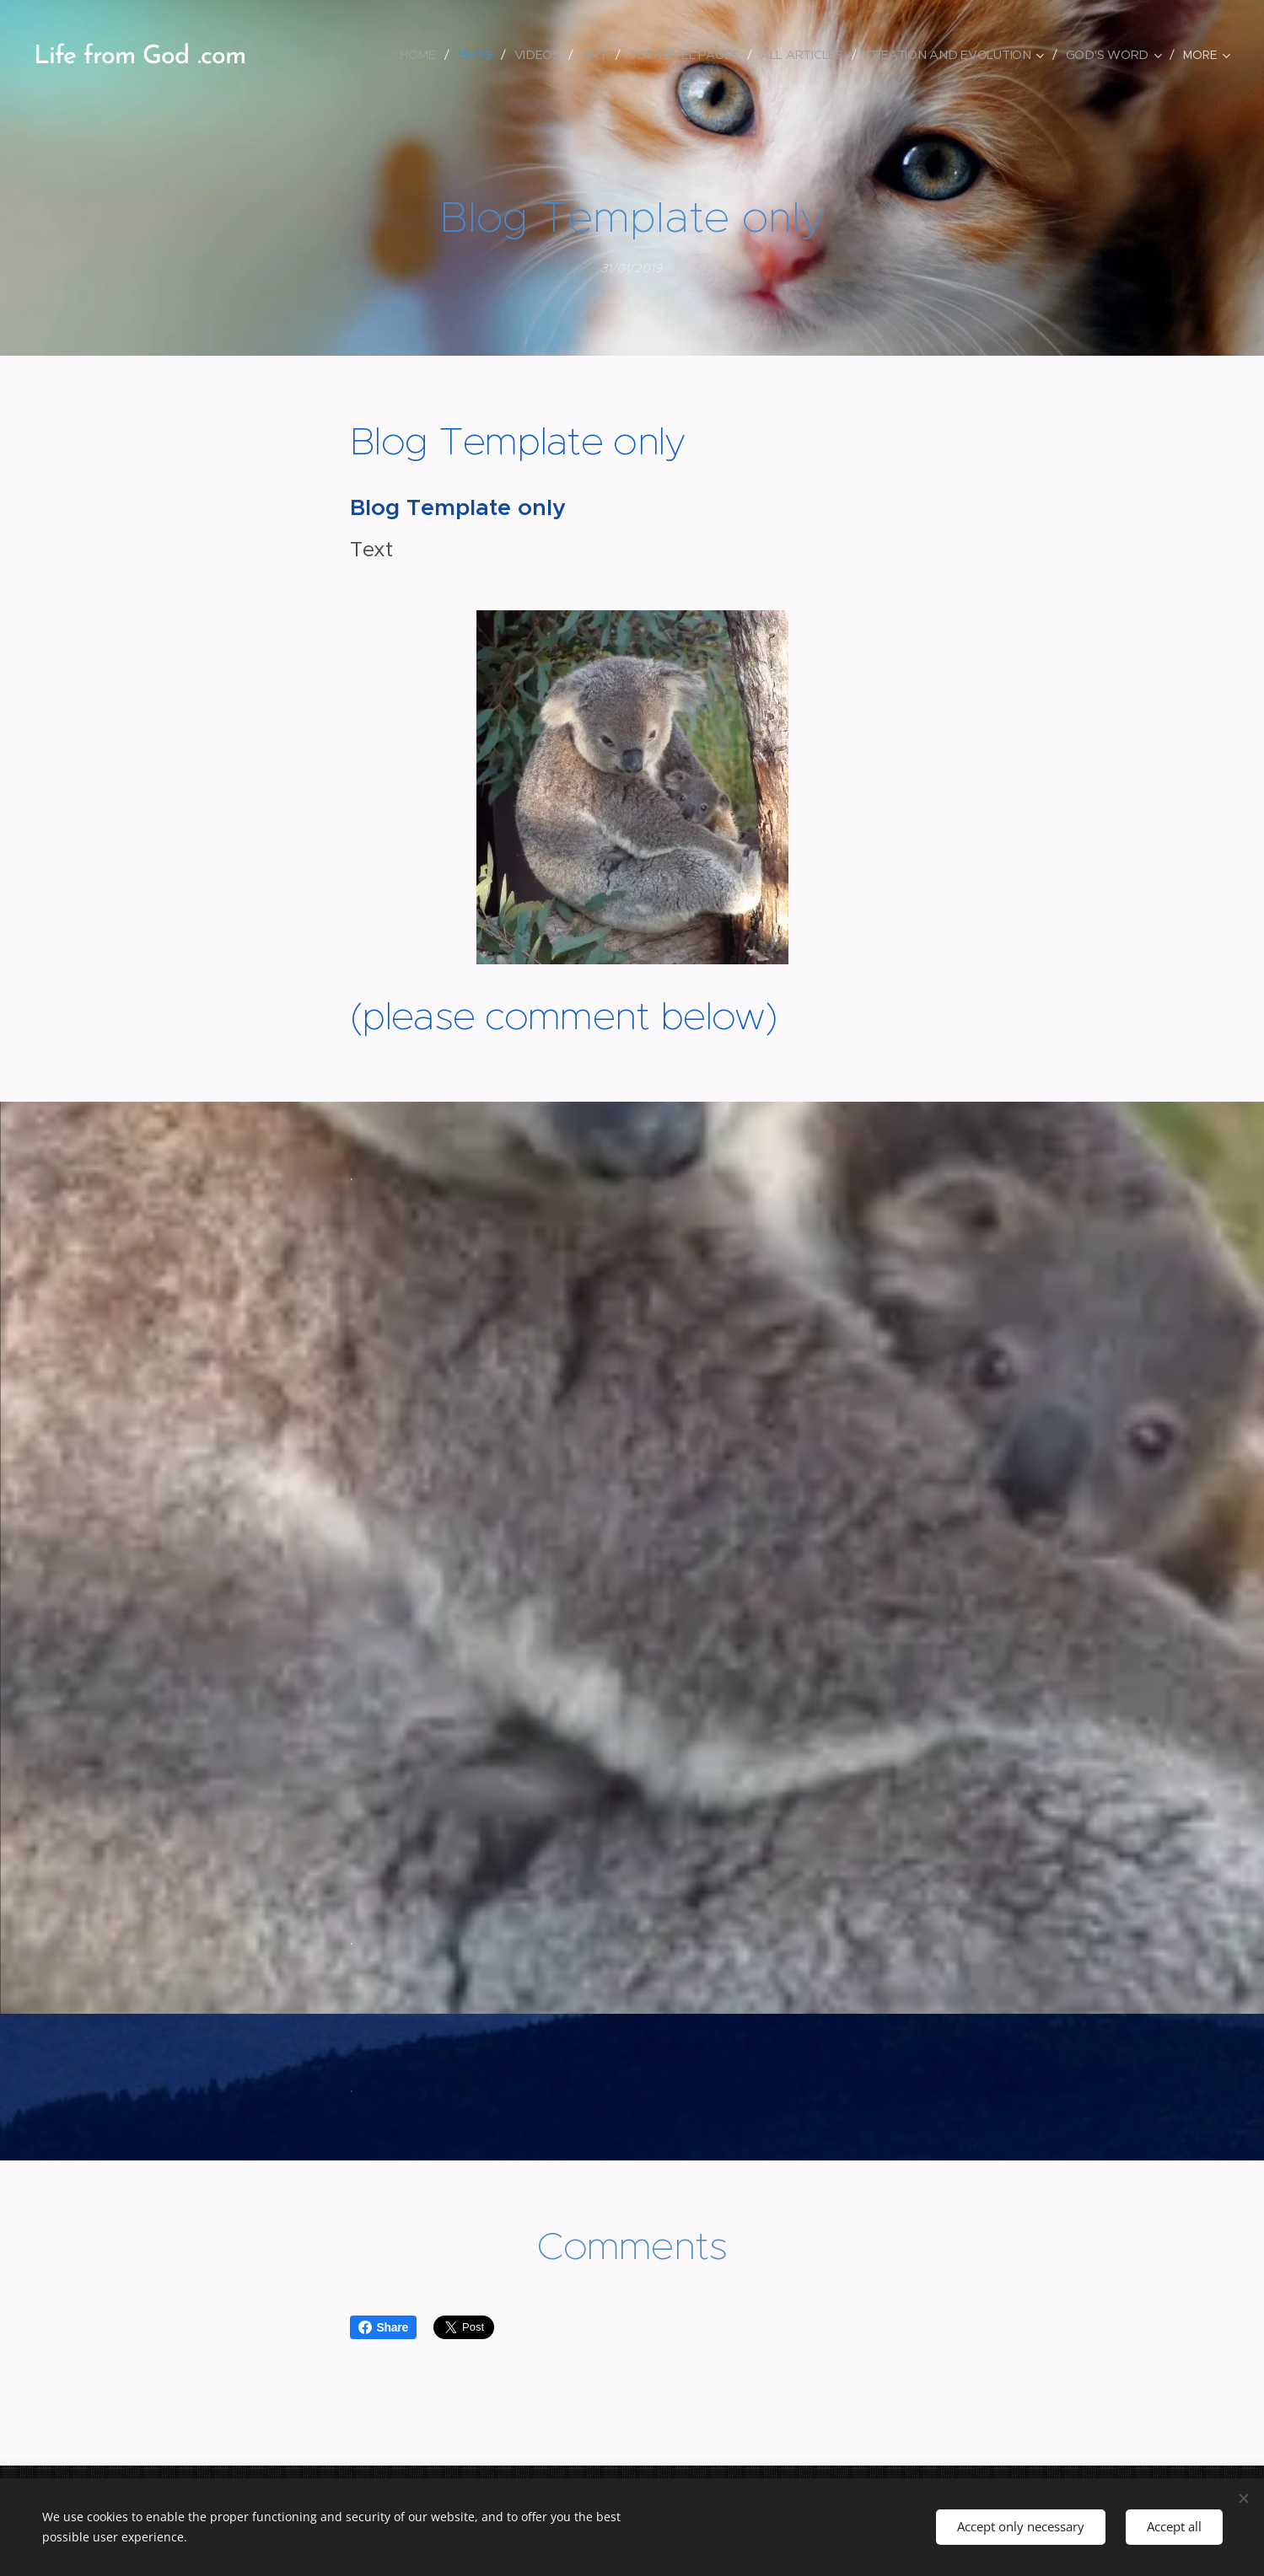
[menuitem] (422, 55)
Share (383, 2327)
